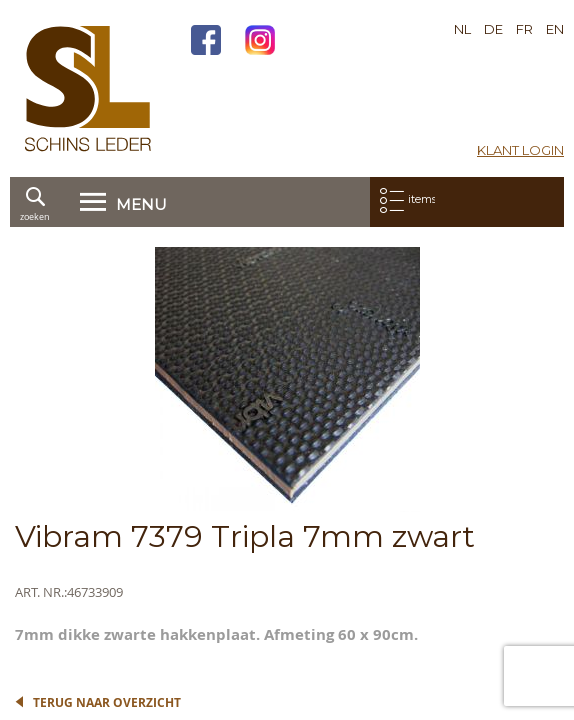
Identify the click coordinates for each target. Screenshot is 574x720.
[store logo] (88, 88)
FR (524, 29)
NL (462, 29)
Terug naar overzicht (107, 702)
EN (555, 29)
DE (493, 29)
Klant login (520, 150)
